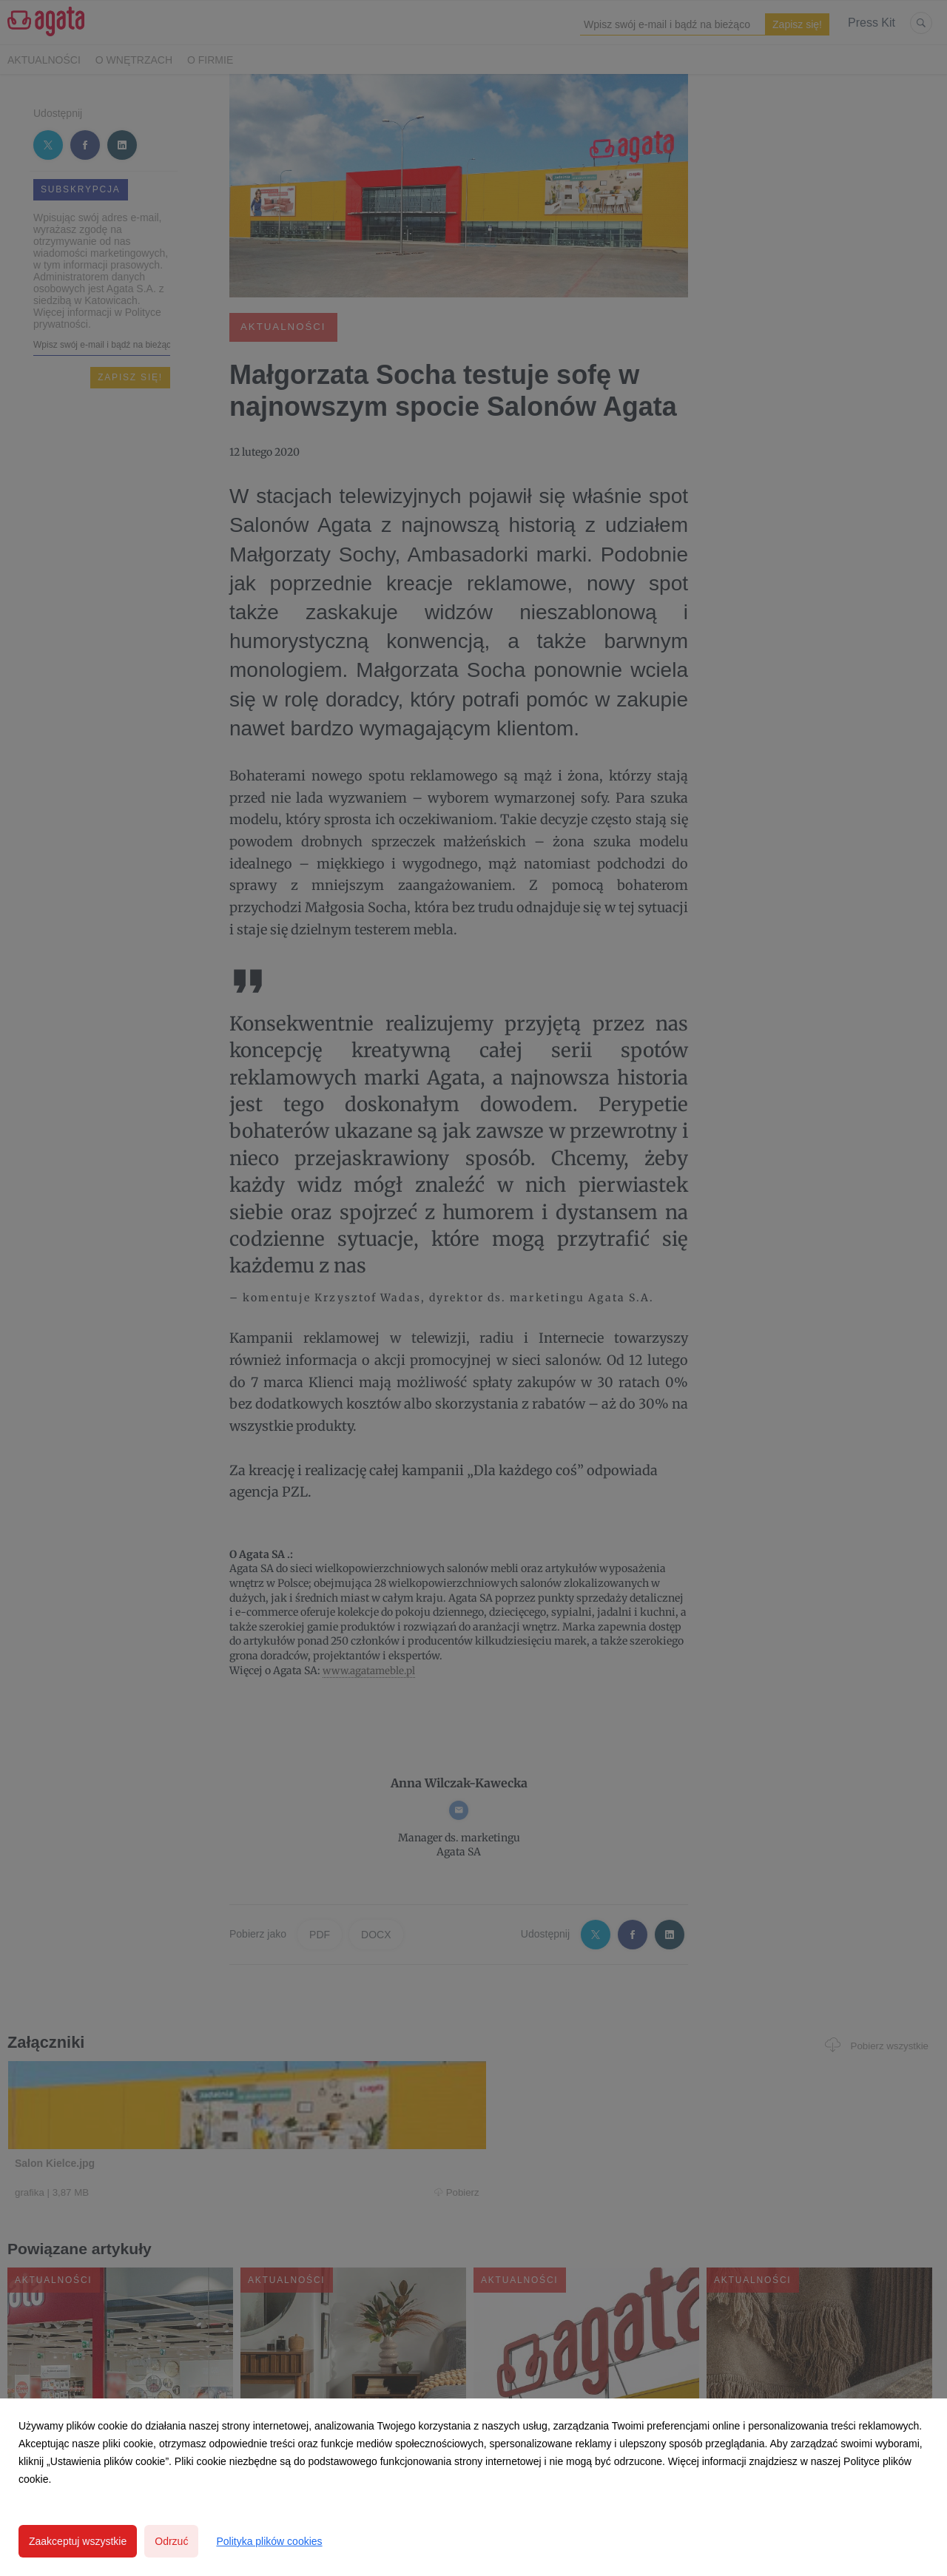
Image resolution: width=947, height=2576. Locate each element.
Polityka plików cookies (269, 2541)
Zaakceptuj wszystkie (78, 2541)
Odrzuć (171, 2541)
